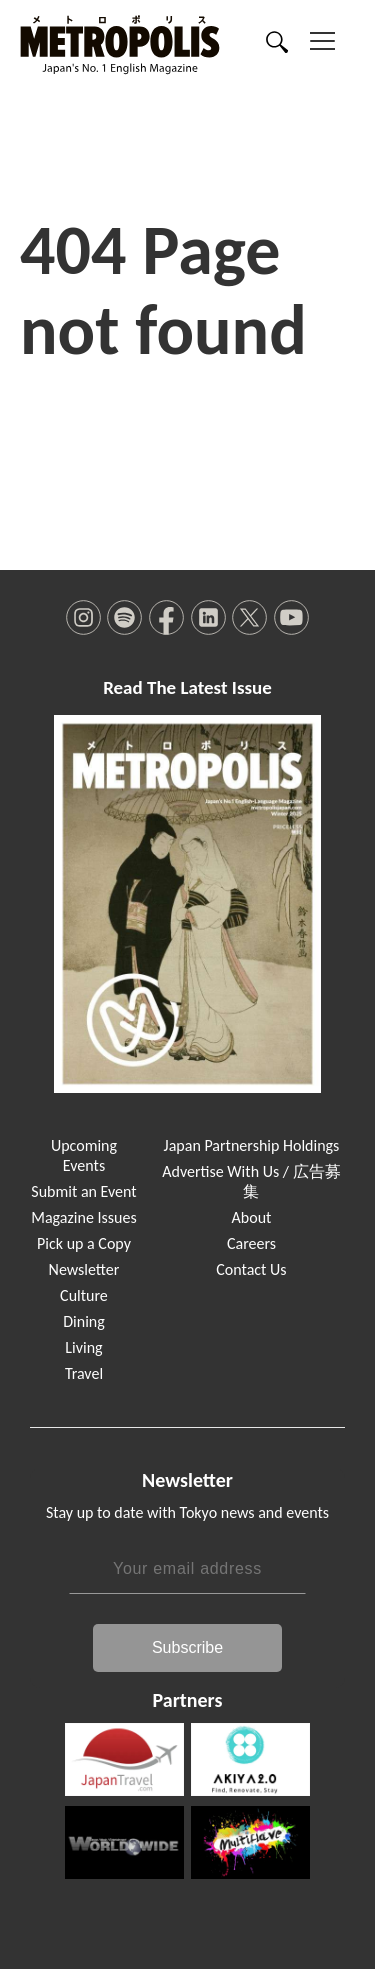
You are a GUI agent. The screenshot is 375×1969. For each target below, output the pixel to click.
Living (83, 1347)
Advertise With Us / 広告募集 (251, 1181)
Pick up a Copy (84, 1243)
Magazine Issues (83, 1217)
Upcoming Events (84, 1155)
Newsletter (84, 1269)
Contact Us (251, 1269)
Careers (251, 1243)
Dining (84, 1321)
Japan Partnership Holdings (252, 1145)
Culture (84, 1295)
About (252, 1217)
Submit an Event (83, 1191)
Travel (84, 1373)
